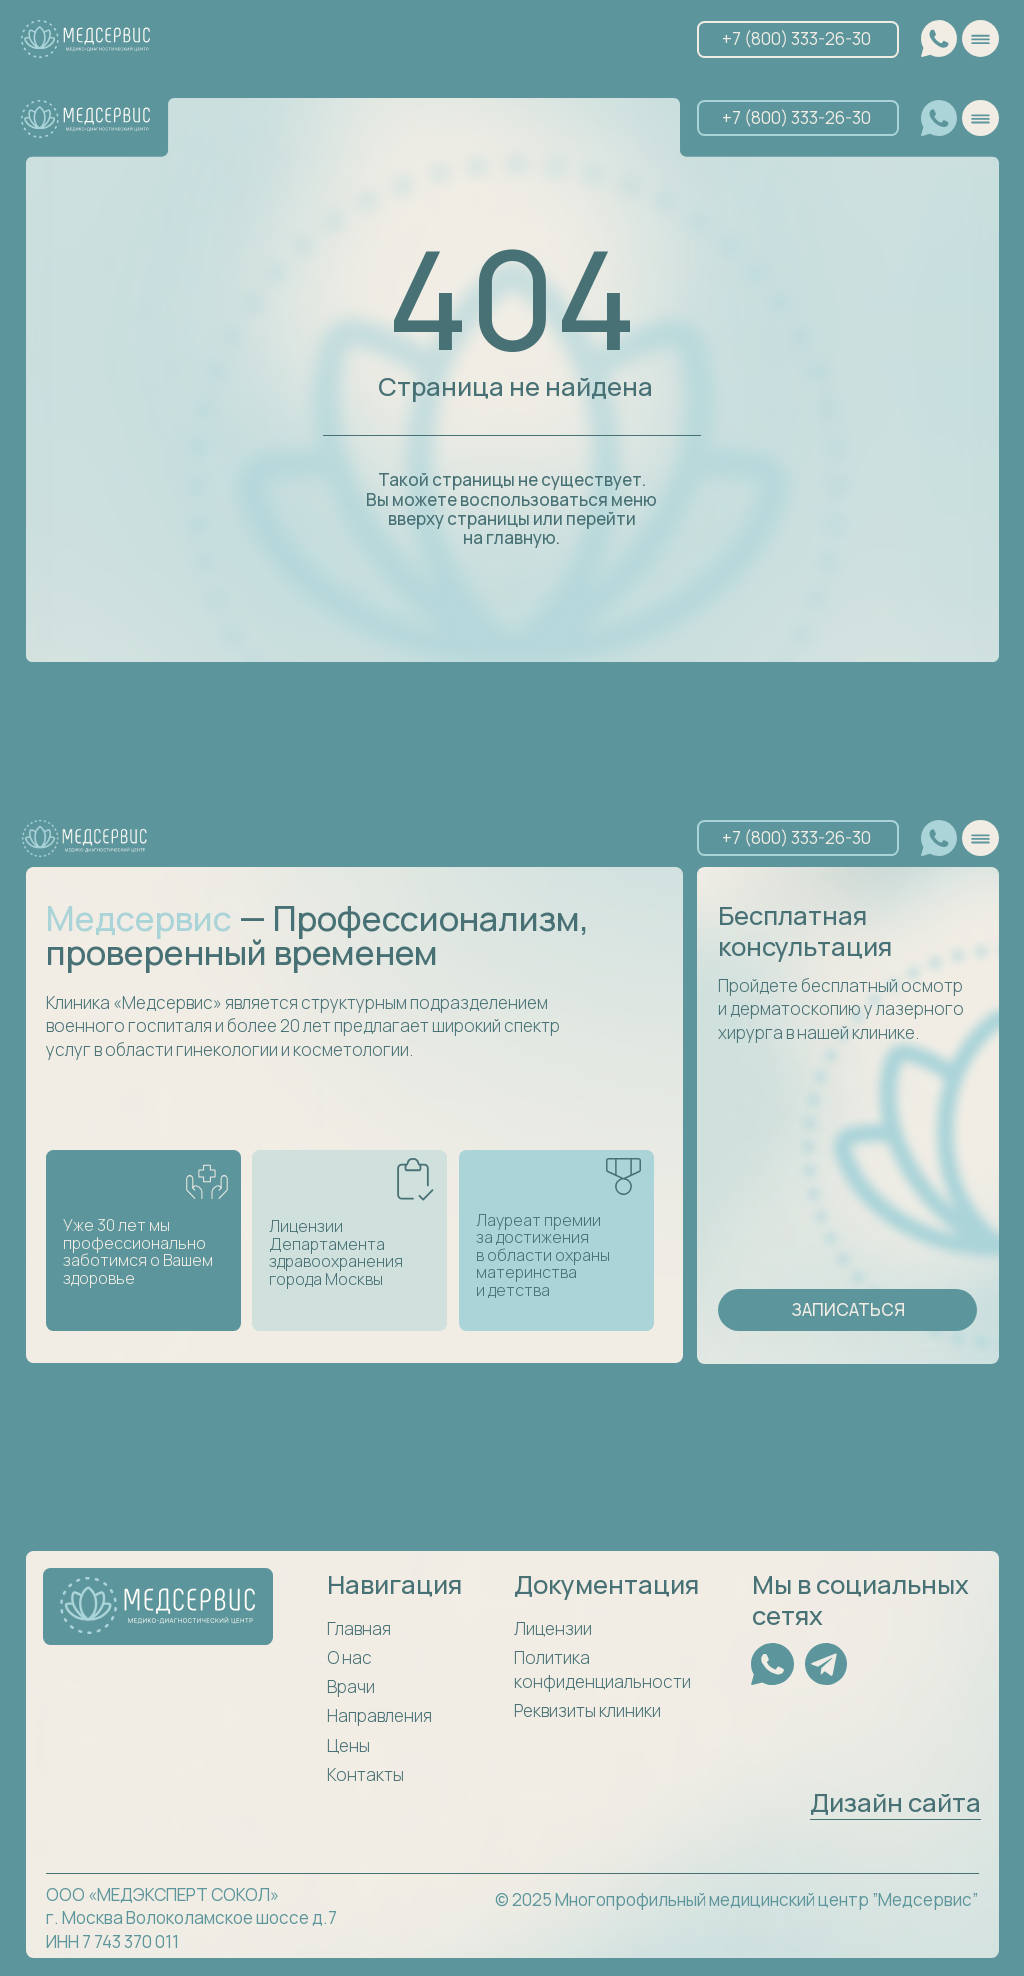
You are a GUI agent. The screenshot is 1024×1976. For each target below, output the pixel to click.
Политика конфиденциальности (602, 1669)
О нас (349, 1657)
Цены (348, 1745)
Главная (359, 1628)
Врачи (351, 1686)
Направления (379, 1715)
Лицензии (553, 1628)
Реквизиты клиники (587, 1710)
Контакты (365, 1774)
